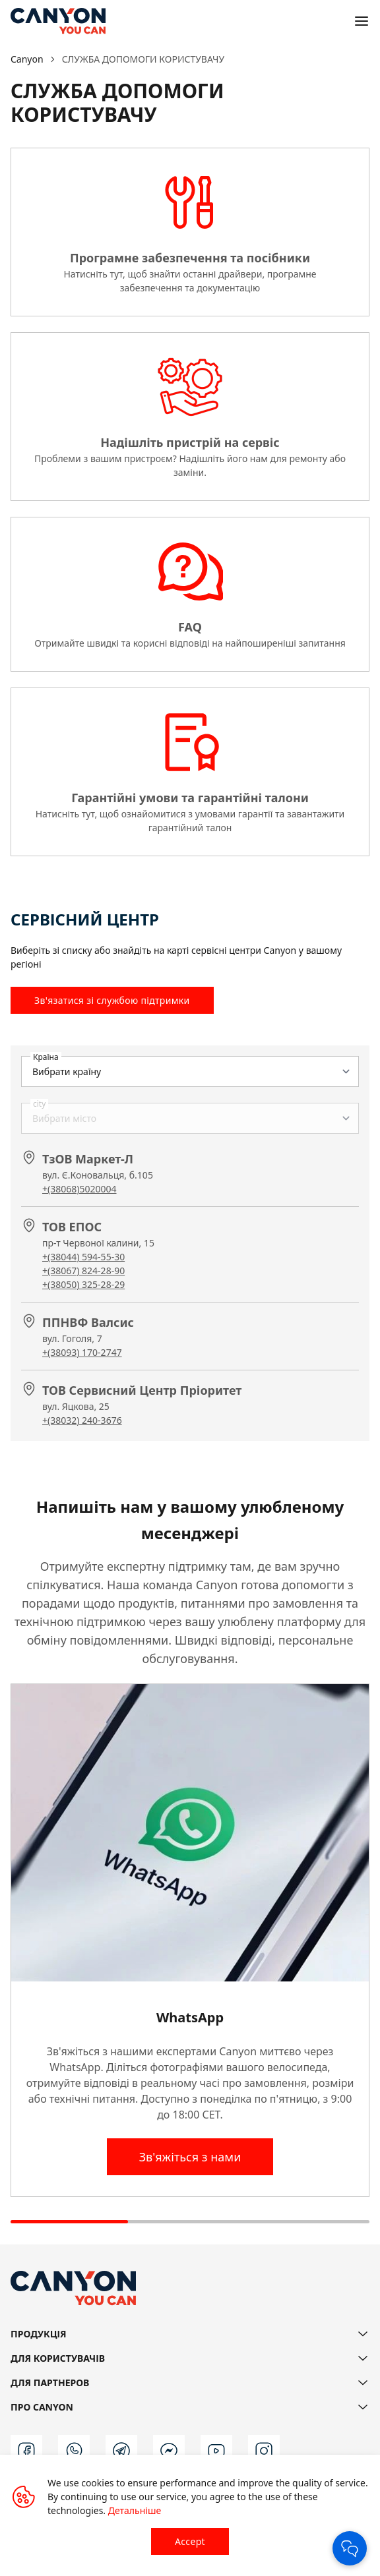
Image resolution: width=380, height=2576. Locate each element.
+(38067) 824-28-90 (83, 1270)
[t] (121, 2451)
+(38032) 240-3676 (82, 1420)
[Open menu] (361, 21)
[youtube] (216, 2451)
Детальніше (134, 2510)
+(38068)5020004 (79, 1189)
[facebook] (26, 2451)
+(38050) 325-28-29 (83, 1284)
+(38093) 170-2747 (82, 1352)
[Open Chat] (349, 2548)
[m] (169, 2451)
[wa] (74, 2451)
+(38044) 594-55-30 (83, 1256)
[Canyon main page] (58, 21)
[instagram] (264, 2451)
